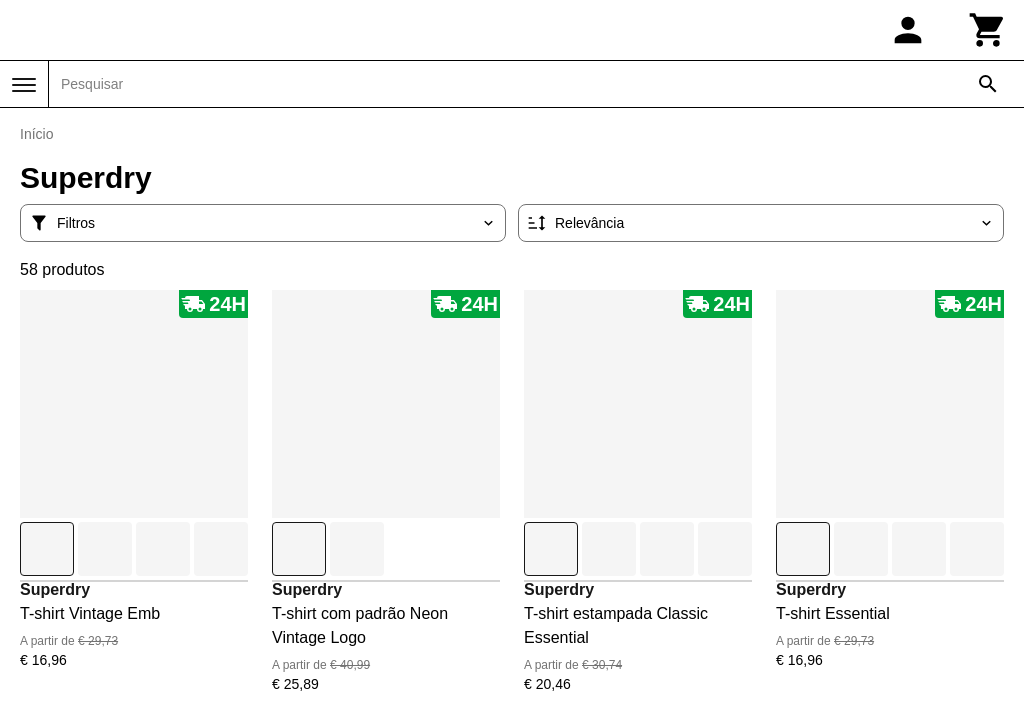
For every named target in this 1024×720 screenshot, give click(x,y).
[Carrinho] (988, 30)
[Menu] (24, 85)
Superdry (55, 589)
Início (36, 134)
